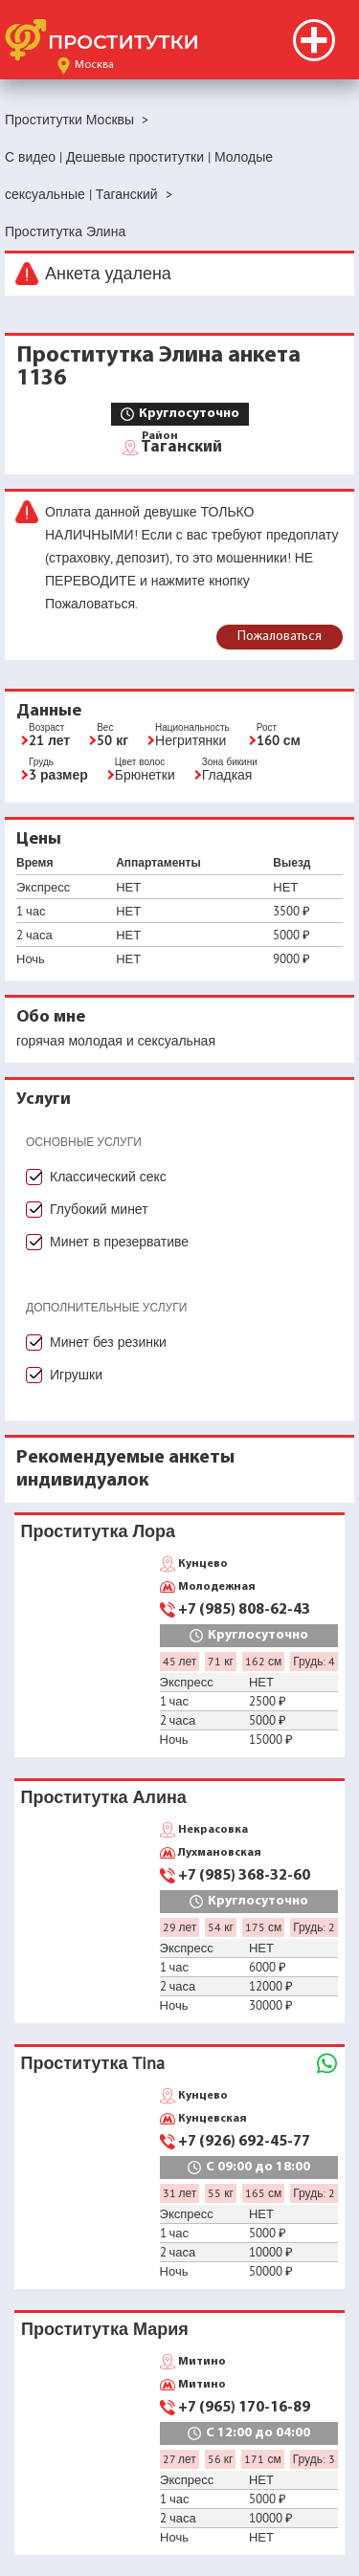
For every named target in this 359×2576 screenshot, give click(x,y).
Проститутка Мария (105, 2329)
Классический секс (108, 1176)
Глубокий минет (99, 1209)
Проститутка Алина (104, 1797)
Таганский (181, 445)
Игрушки (76, 1374)
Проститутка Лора (98, 1531)
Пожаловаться (279, 636)
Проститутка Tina (93, 2063)
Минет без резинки (108, 1342)
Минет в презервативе (119, 1241)
